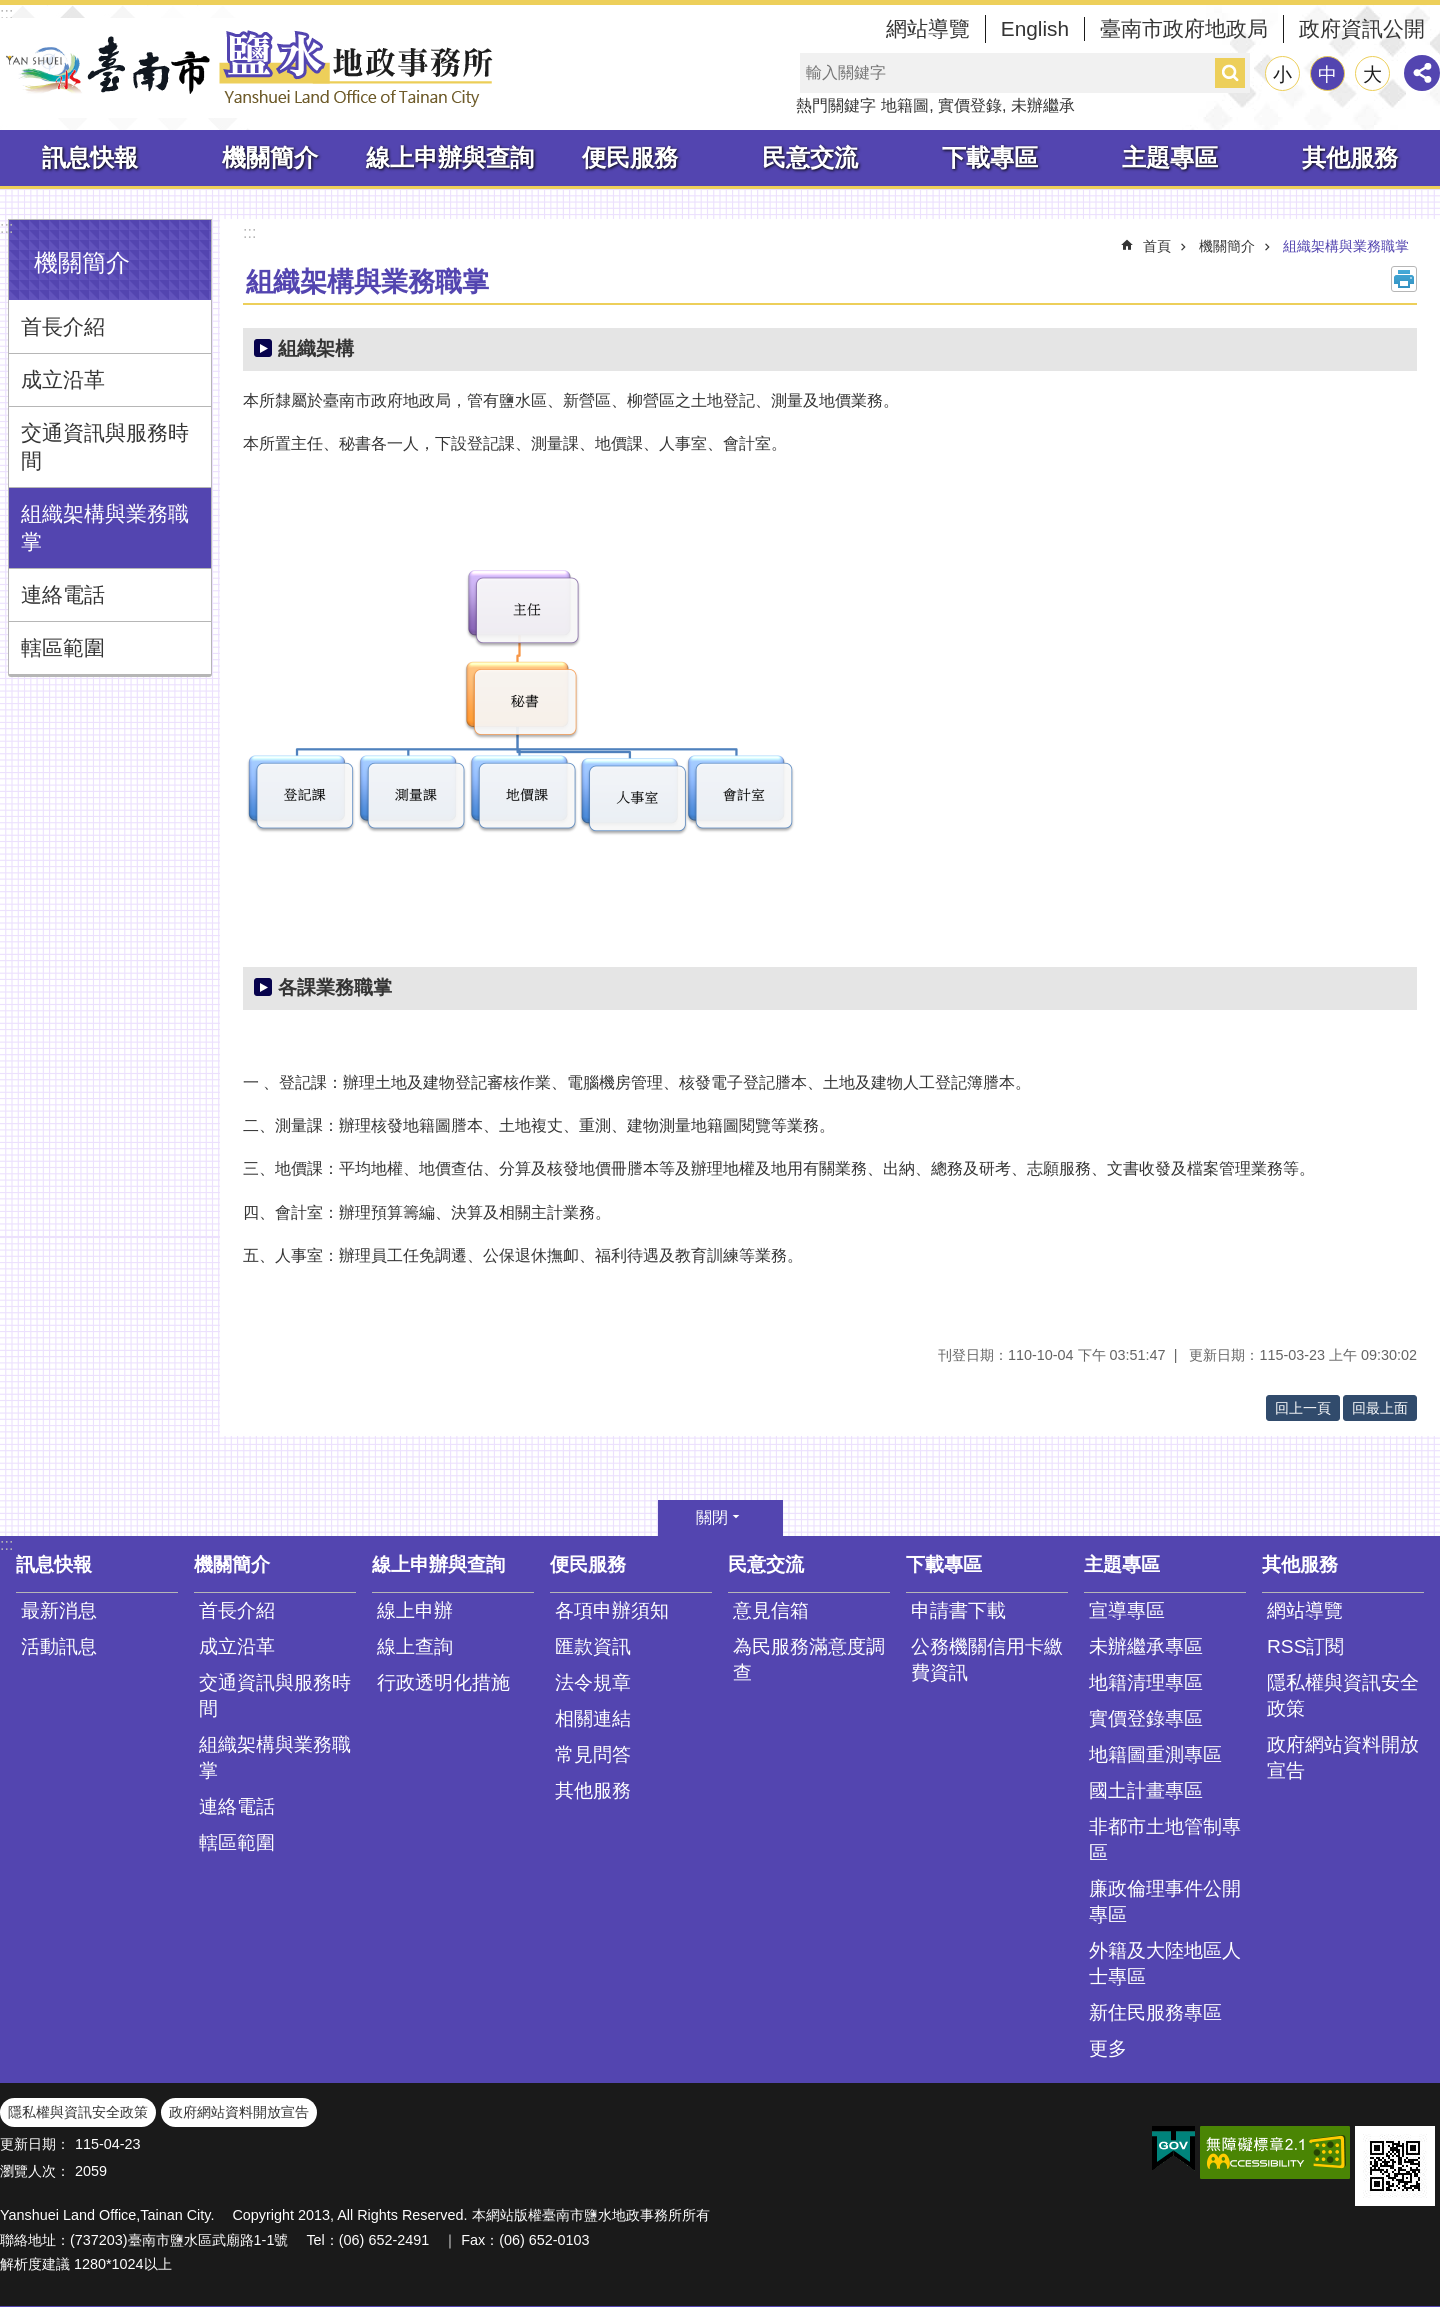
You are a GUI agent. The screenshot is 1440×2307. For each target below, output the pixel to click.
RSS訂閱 (1305, 1646)
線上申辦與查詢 (450, 157)
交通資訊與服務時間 (105, 446)
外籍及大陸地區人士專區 (1165, 1963)
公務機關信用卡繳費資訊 (987, 1659)
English (1035, 28)
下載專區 (990, 157)
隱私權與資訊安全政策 (1343, 1695)
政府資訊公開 (1362, 28)
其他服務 (1350, 157)
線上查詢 (415, 1646)
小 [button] (1282, 74)
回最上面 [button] (1380, 1408)
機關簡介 (270, 157)
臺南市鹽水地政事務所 (250, 68)
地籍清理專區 (1146, 1682)
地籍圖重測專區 (1155, 1754)
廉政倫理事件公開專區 (1165, 1901)
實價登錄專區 (1146, 1718)
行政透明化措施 (443, 1682)
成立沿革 (63, 379)
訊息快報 (90, 157)
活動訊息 (59, 1646)
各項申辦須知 (612, 1610)
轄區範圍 (63, 647)
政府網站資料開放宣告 (1343, 1757)
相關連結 (593, 1718)
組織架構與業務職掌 (105, 527)
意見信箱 (771, 1610)
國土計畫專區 (1146, 1790)
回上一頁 (1303, 1408)
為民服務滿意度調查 (809, 1659)
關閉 (712, 1517)
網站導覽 (928, 28)
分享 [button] (1422, 73)
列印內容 (1404, 279)
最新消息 (59, 1610)
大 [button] (1372, 74)
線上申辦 (415, 1610)
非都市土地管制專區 (1165, 1839)
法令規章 (593, 1682)
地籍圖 (905, 105)
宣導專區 (1127, 1610)
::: (6, 13)
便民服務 (630, 157)
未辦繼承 (1043, 105)
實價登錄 (970, 105)
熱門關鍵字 (836, 105)
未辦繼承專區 (1146, 1646)
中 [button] (1327, 74)
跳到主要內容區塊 (10, 10)
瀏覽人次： (35, 2171)
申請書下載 (958, 1610)
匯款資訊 (593, 1646)
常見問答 (593, 1754)
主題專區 (1170, 157)
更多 (1108, 2048)
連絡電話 (63, 594)
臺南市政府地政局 (1184, 28)
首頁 (1157, 246)
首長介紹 (63, 326)
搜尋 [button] (1230, 73)
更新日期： (35, 2144)
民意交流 (810, 157)
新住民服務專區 (1155, 2012)
